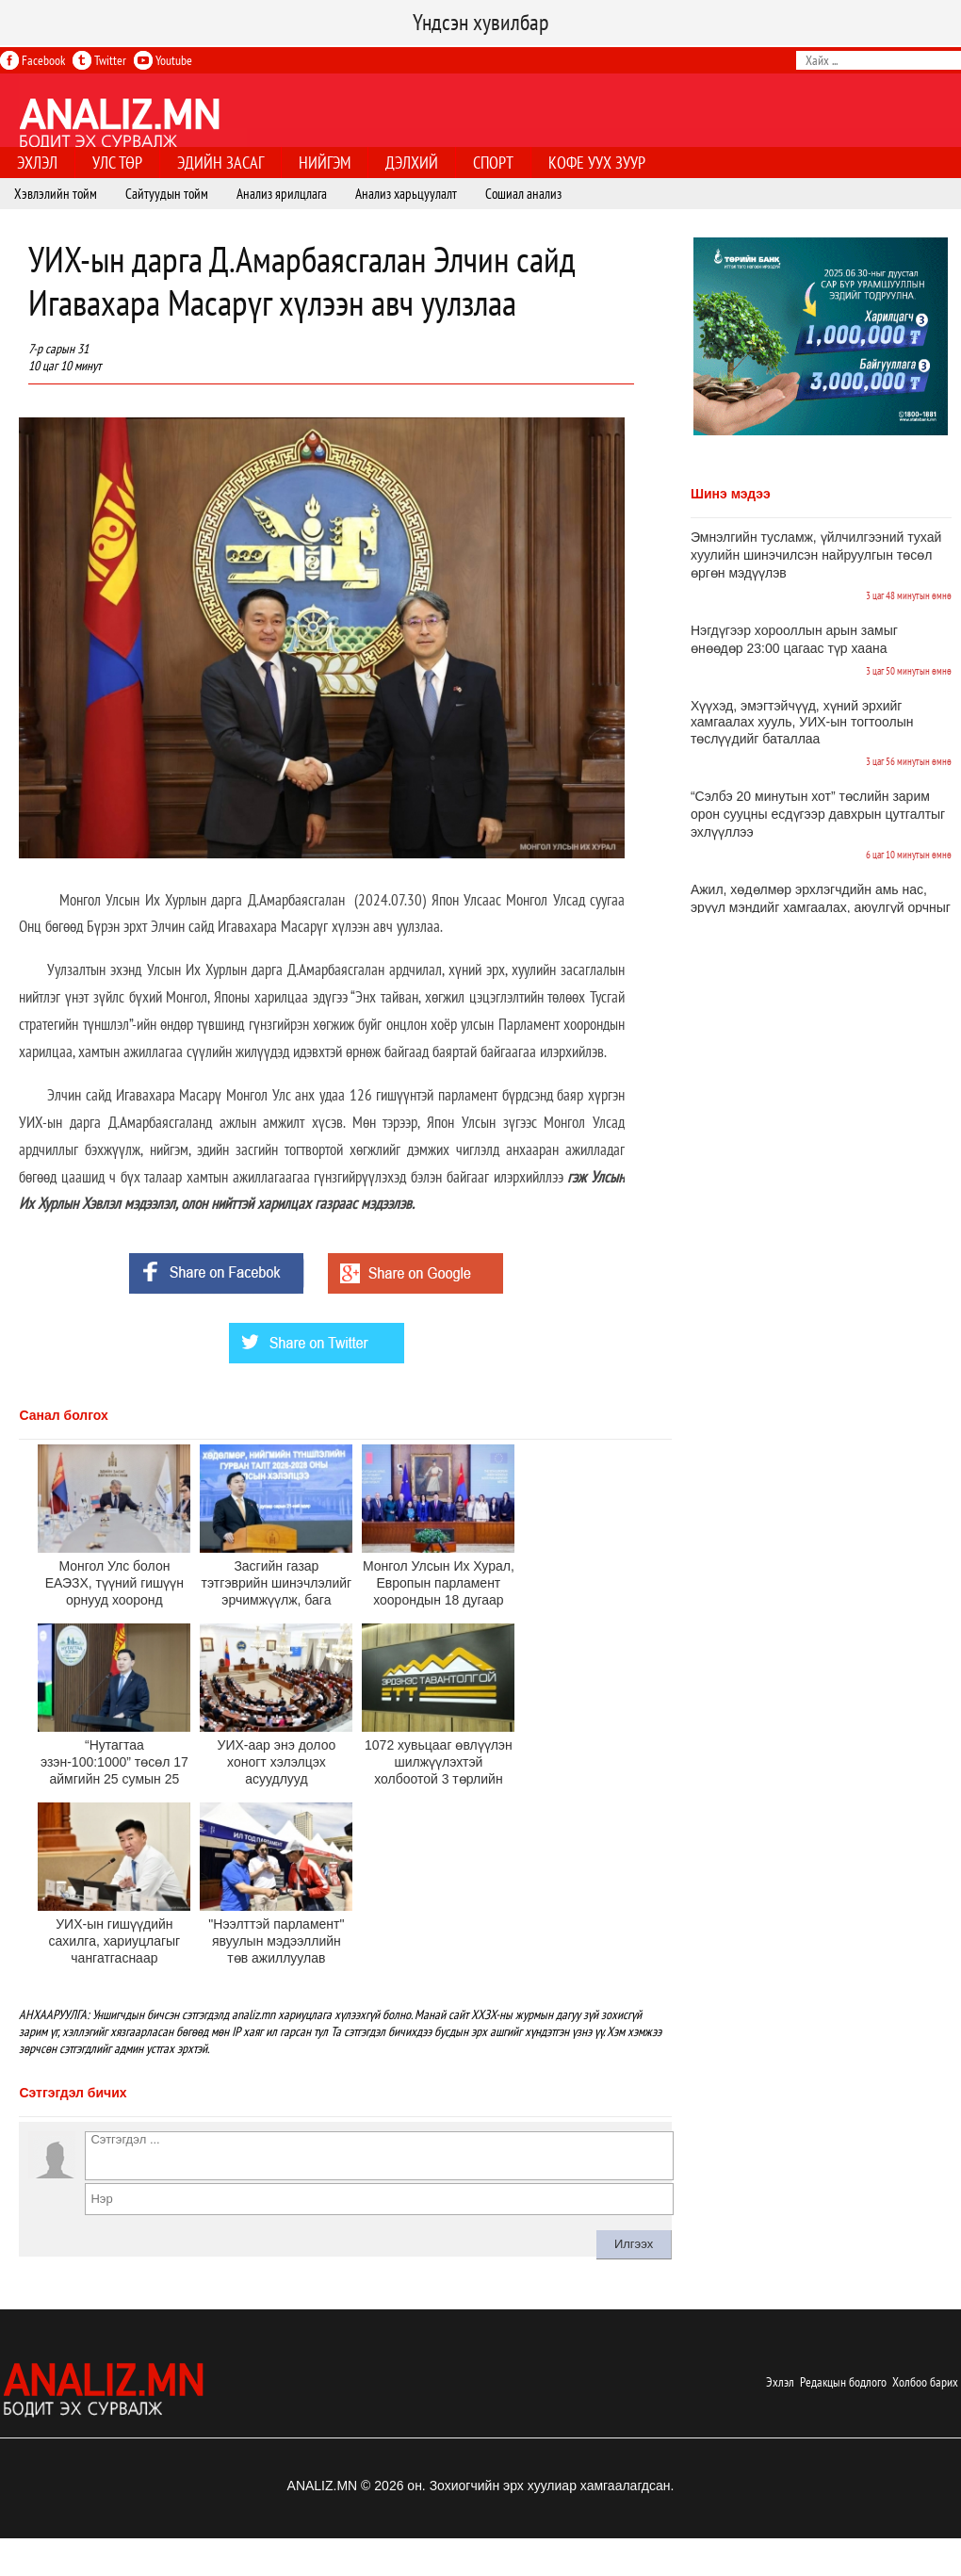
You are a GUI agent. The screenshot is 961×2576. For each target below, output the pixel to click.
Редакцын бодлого (843, 2381)
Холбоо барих (925, 2381)
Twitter (99, 60)
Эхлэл (780, 2381)
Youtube (163, 60)
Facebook (32, 60)
